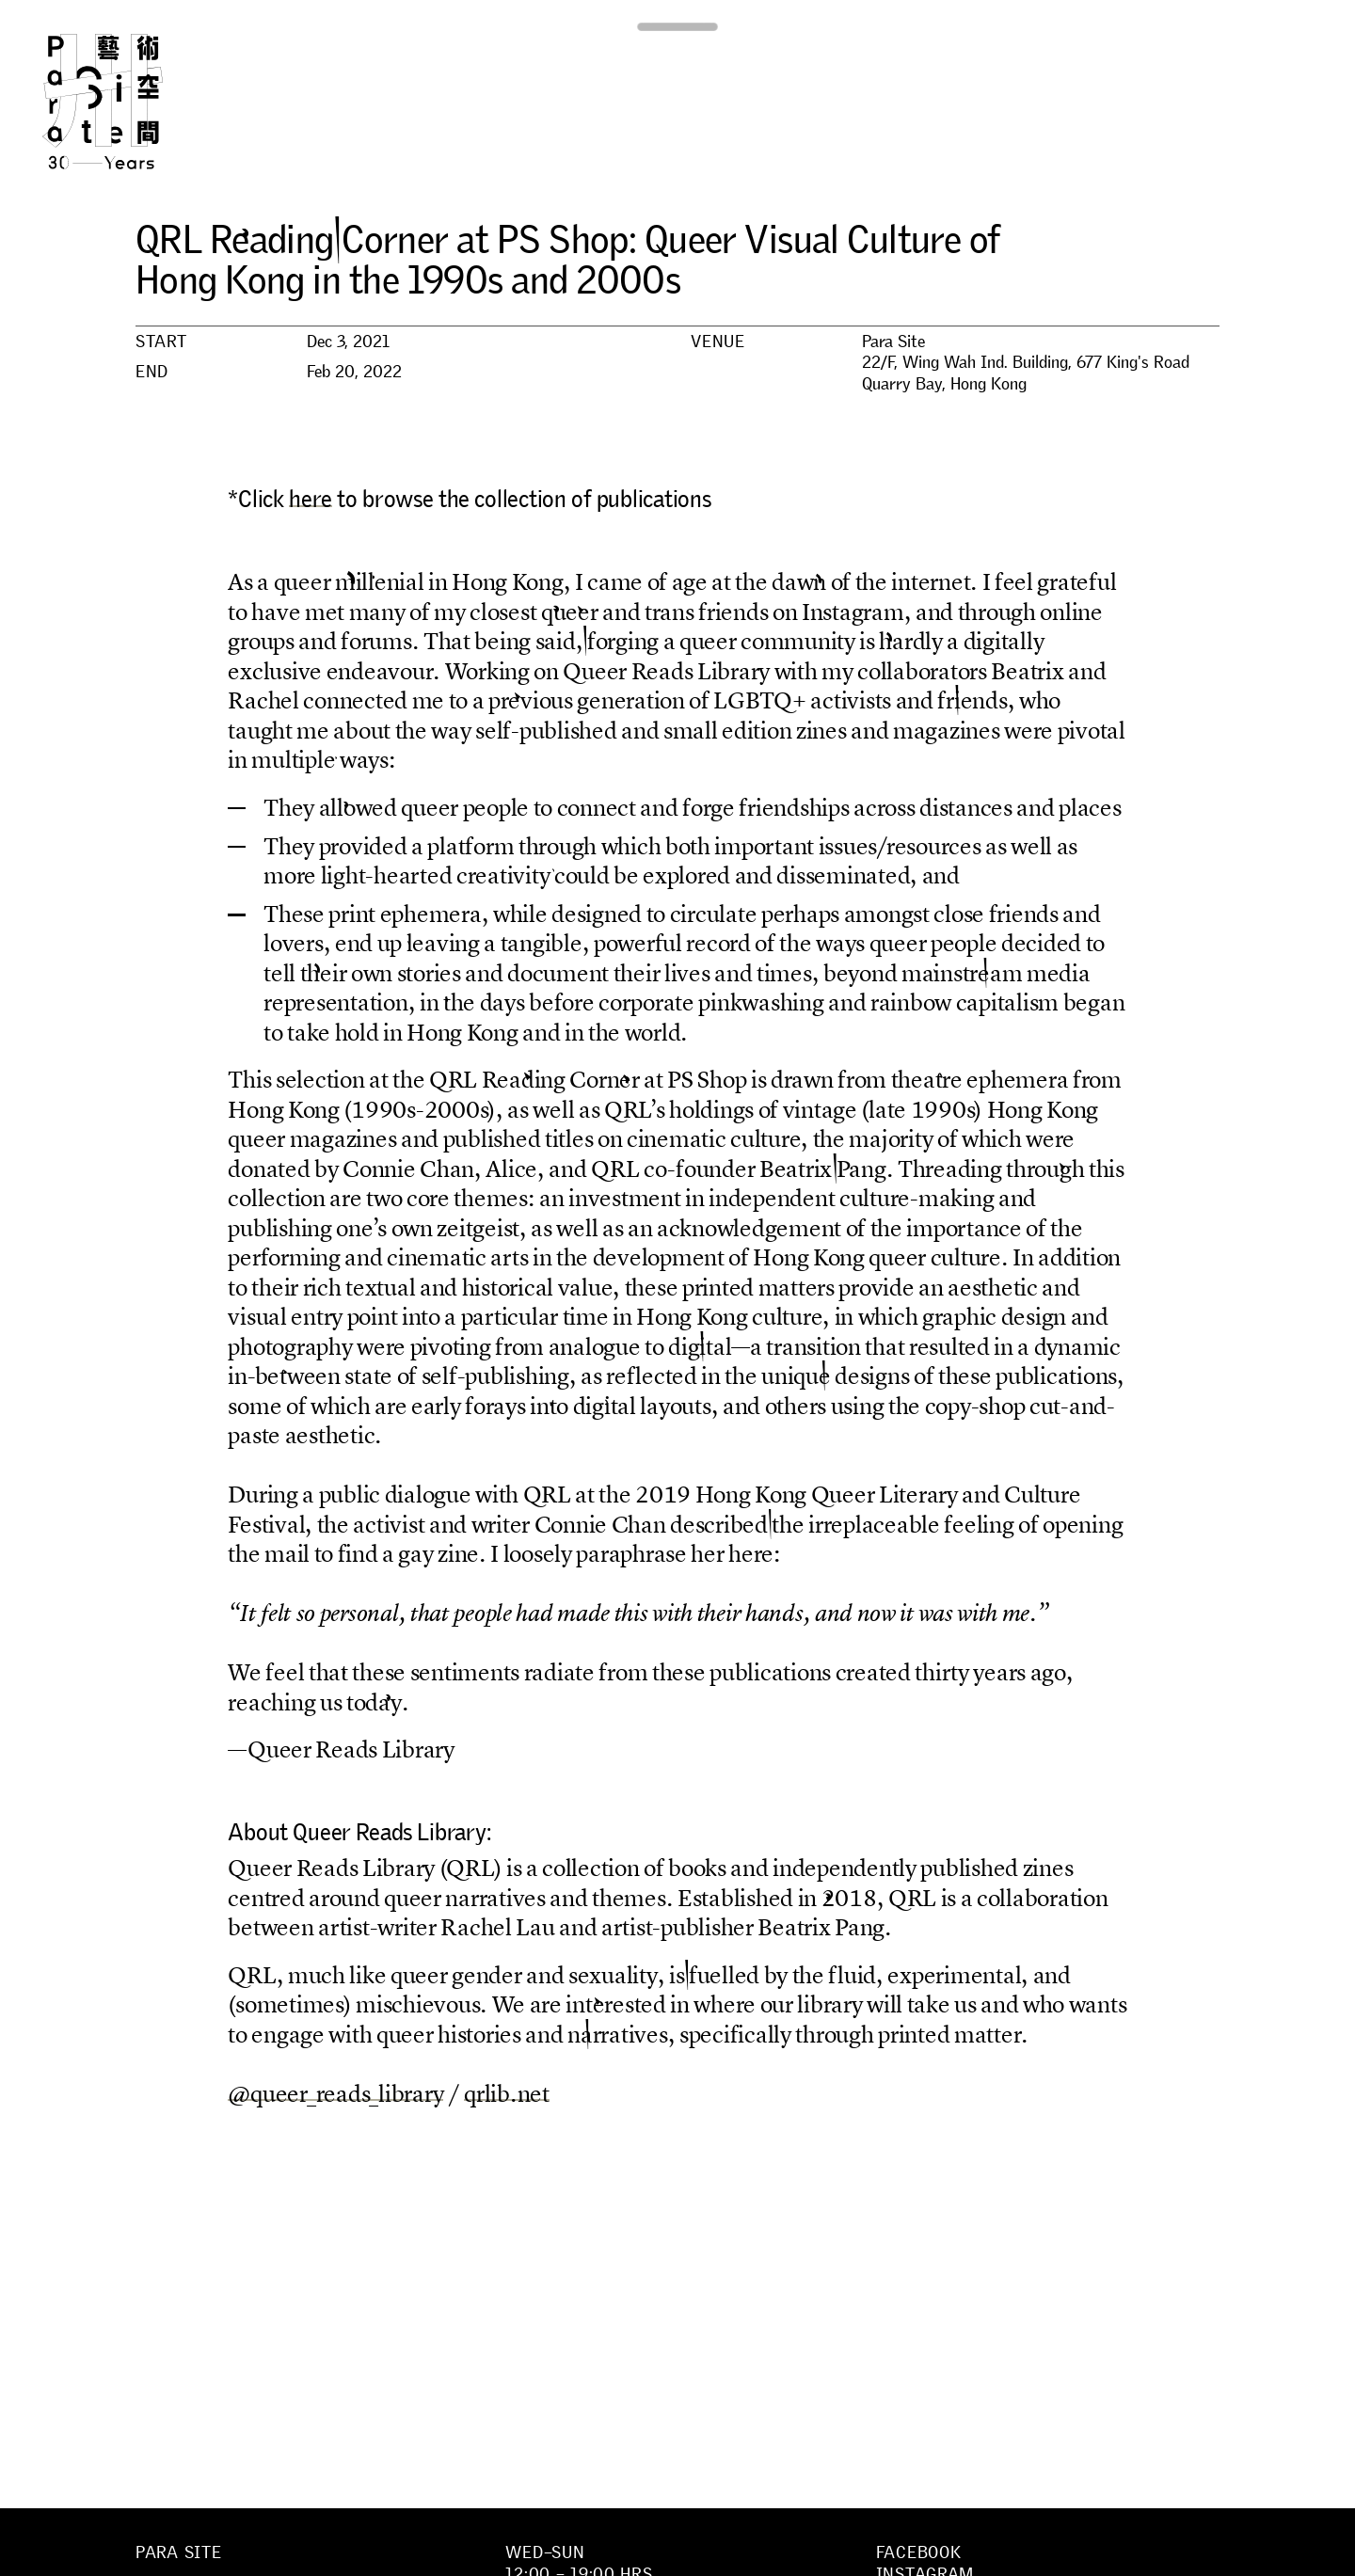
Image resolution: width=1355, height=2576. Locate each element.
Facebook (919, 2552)
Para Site (133, 101)
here (310, 499)
